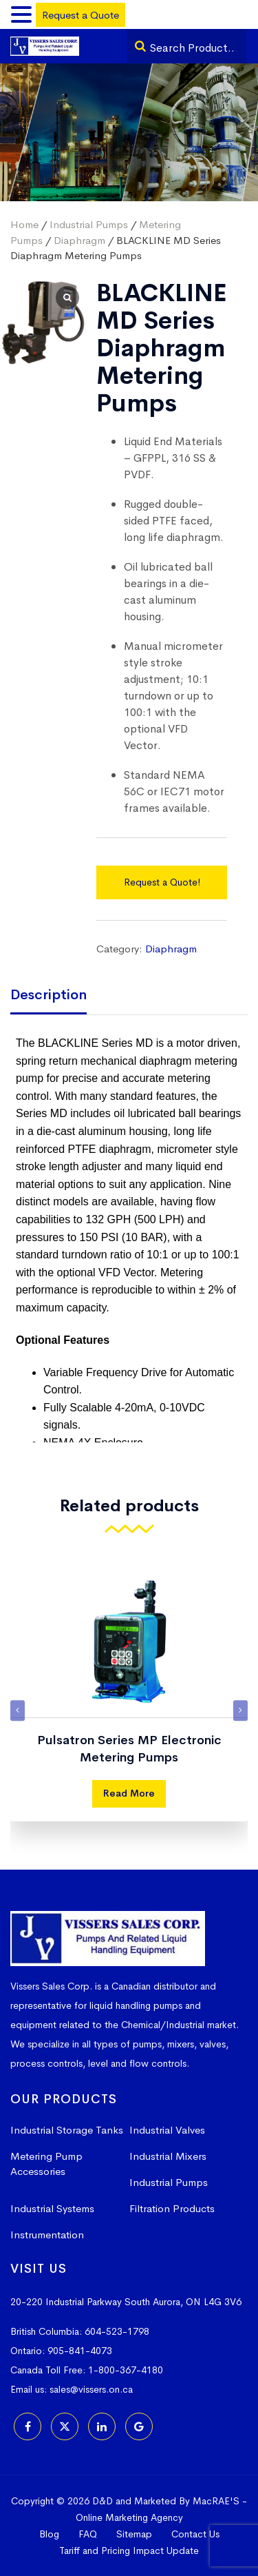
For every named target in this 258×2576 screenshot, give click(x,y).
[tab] (58, 996)
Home (24, 224)
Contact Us (195, 2534)
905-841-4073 (79, 2350)
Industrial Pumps (89, 224)
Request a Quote (80, 14)
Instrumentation (47, 2234)
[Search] (140, 46)
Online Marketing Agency (129, 2517)
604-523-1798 (117, 2331)
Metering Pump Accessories (46, 2163)
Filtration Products (172, 2208)
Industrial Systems (52, 2208)
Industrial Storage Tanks (66, 2129)
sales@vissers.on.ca (91, 2389)
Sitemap (134, 2534)
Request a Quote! (162, 882)
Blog (49, 2534)
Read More (129, 1793)
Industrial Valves (167, 2129)
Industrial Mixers (167, 2156)
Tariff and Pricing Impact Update (129, 2550)
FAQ (87, 2534)
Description (48, 994)
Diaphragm (79, 240)
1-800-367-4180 (125, 2370)
